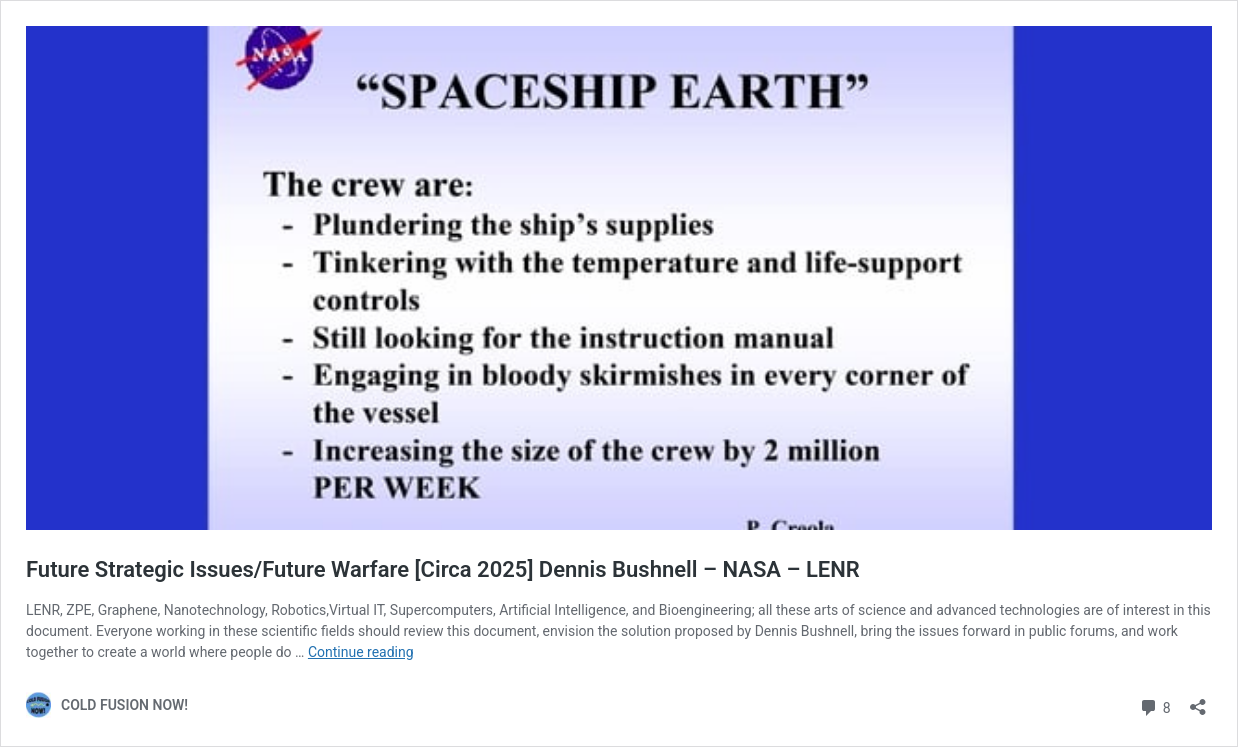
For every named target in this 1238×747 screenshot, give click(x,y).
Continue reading (361, 652)
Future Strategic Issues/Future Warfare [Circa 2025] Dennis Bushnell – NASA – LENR (443, 569)
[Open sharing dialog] (1198, 700)
